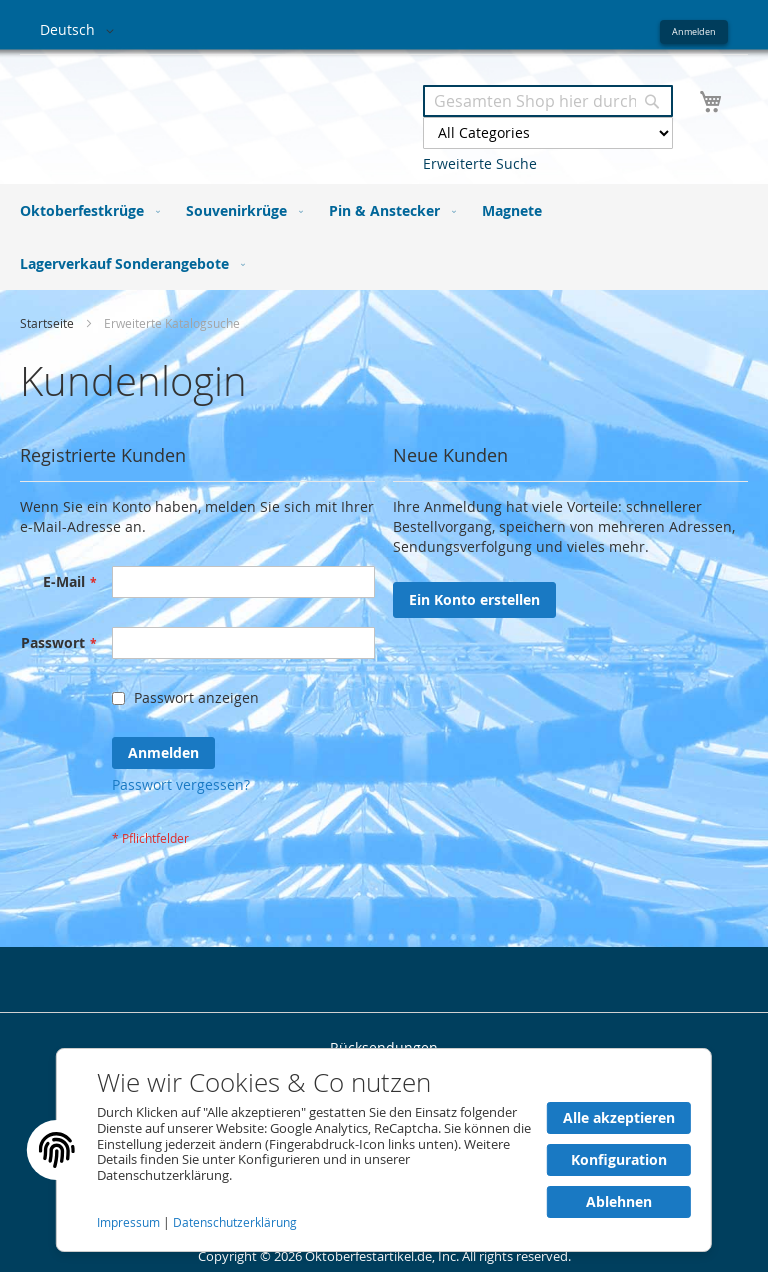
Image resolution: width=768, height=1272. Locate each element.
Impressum (130, 1222)
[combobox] (548, 101)
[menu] (384, 237)
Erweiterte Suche (480, 163)
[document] (384, 1150)
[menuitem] (86, 210)
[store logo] (212, 108)
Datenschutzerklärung (235, 1222)
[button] (80, 31)
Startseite (48, 323)
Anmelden (694, 31)
